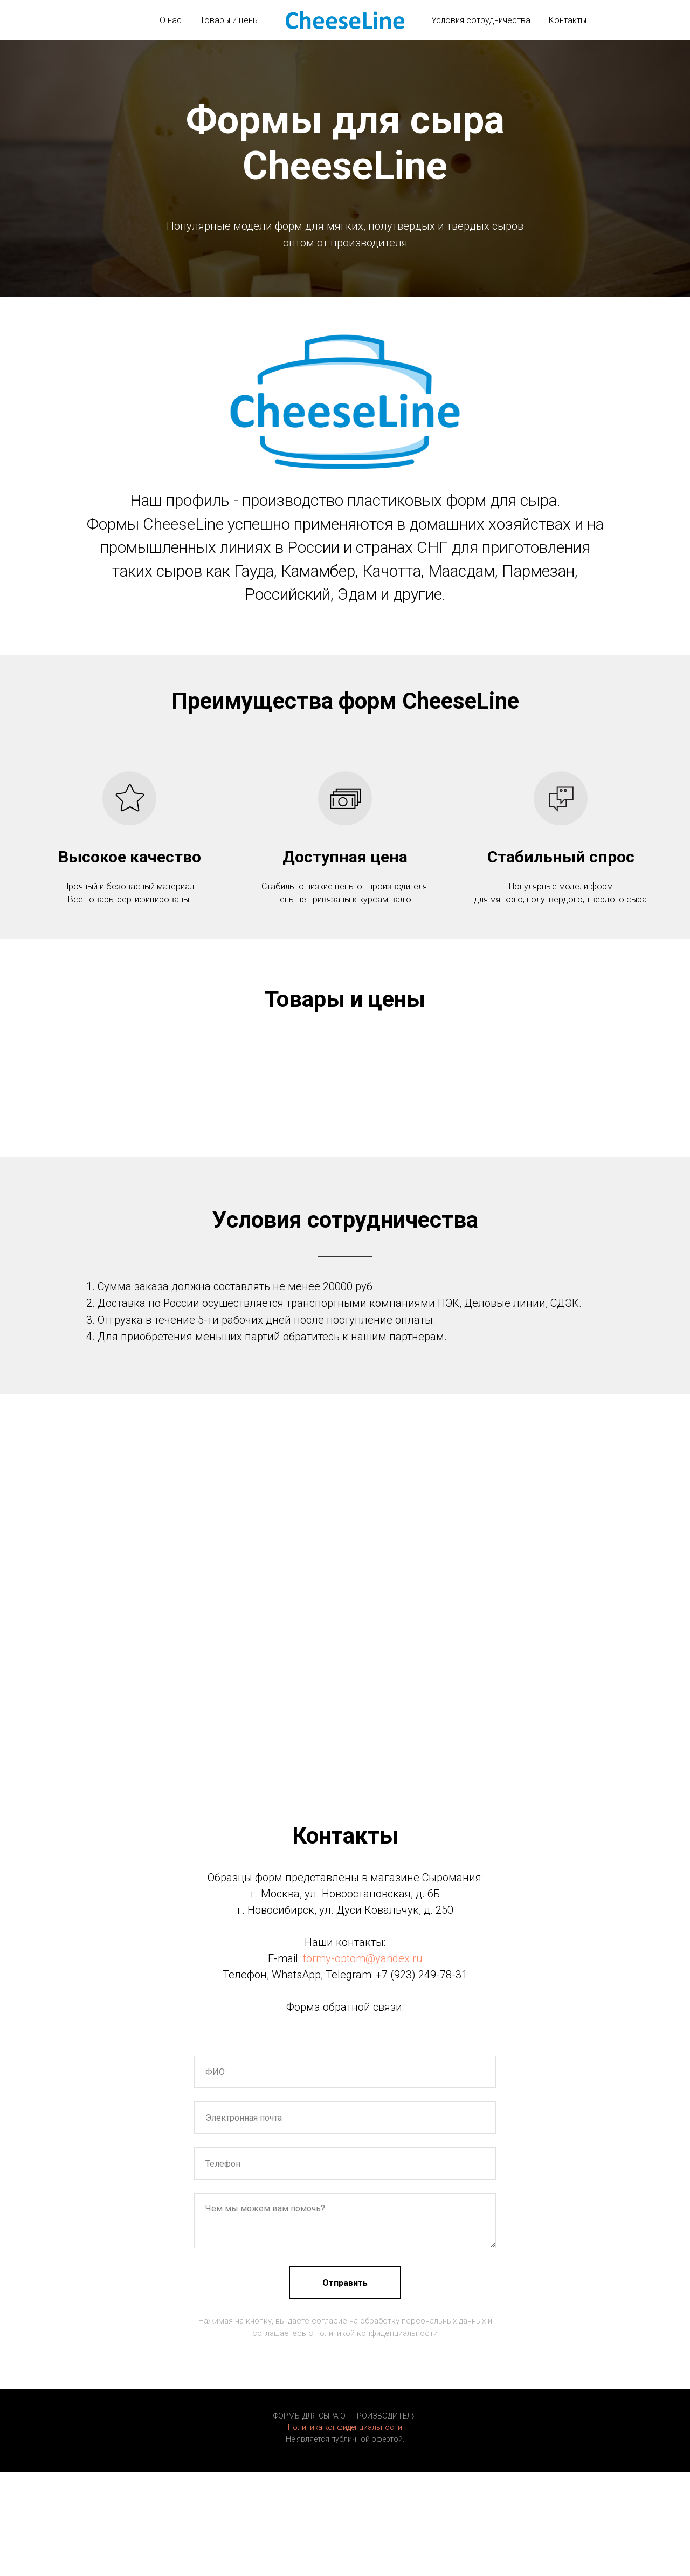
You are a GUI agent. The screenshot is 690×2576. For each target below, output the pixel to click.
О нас (171, 20)
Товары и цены (229, 20)
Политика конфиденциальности (345, 2427)
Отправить (345, 2283)
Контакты (567, 20)
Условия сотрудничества (480, 20)
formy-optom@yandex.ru (362, 1958)
